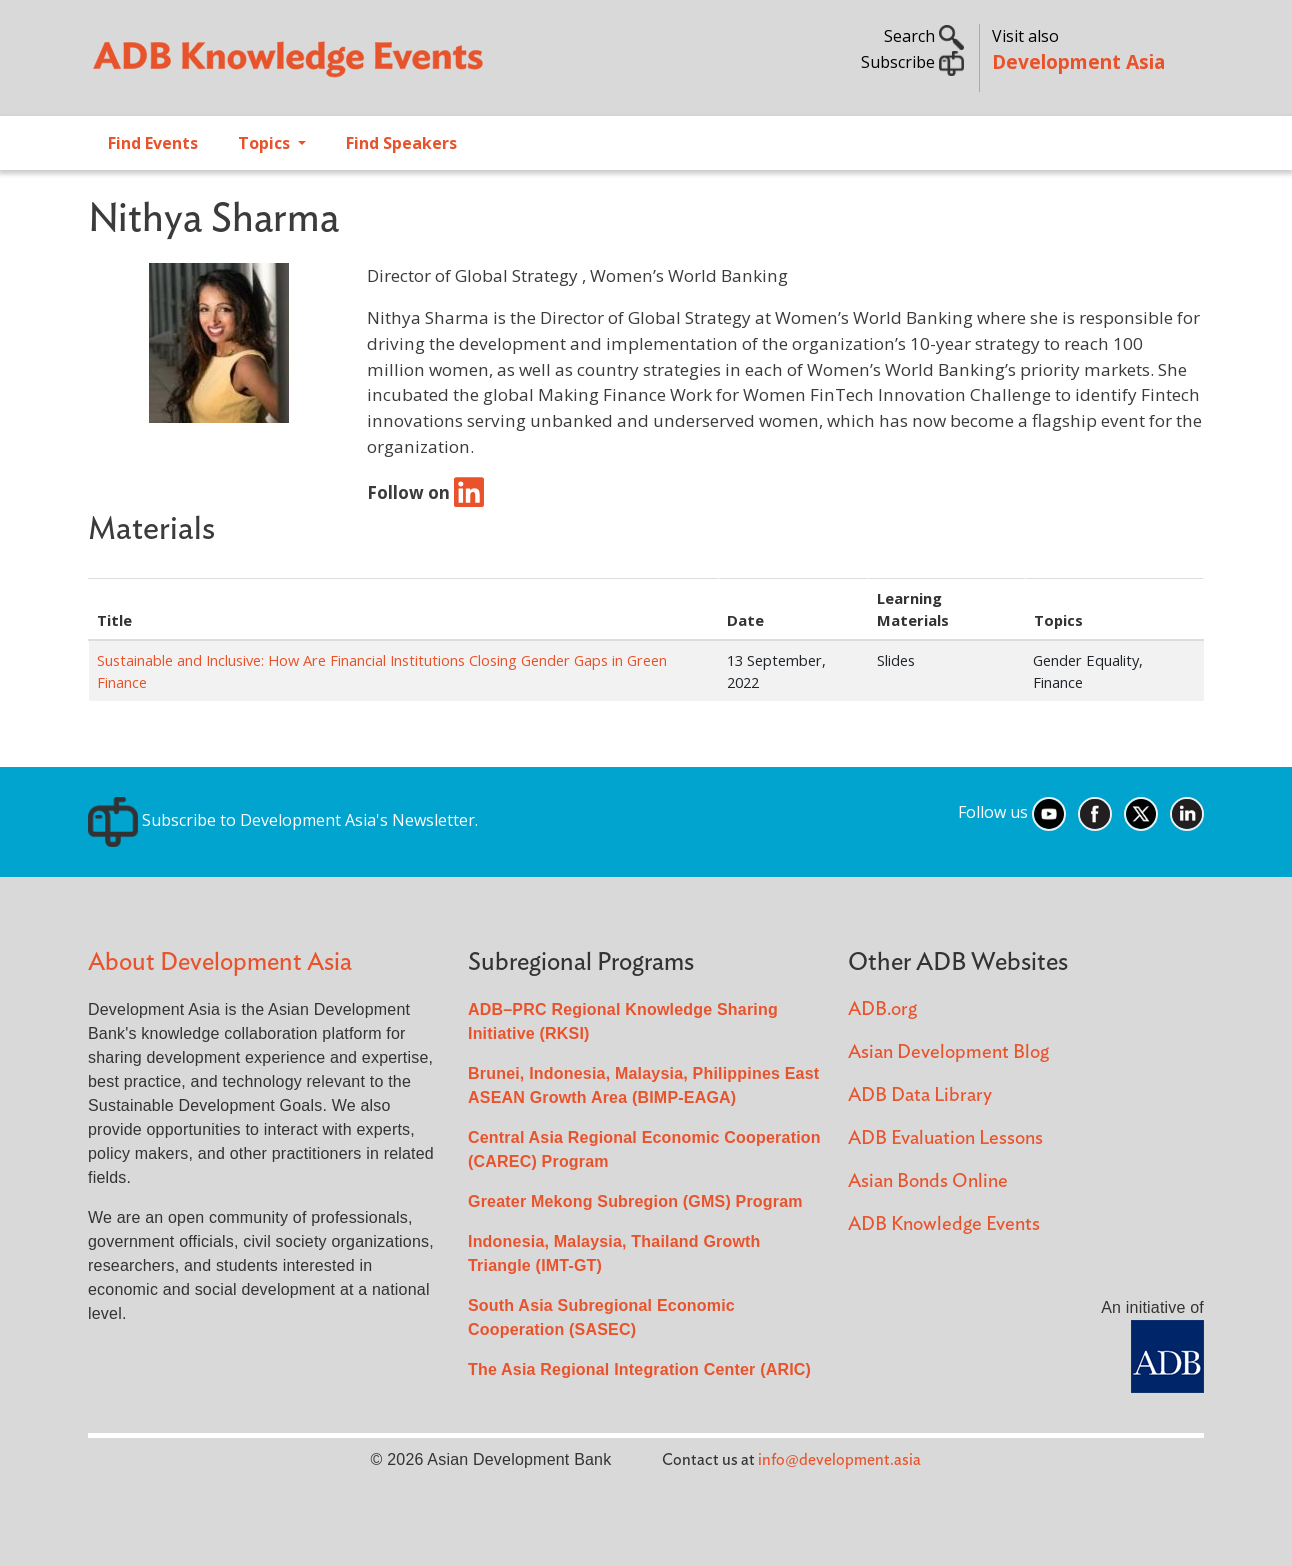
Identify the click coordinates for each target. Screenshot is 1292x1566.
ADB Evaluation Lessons (945, 1138)
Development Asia (1078, 61)
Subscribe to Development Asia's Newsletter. (283, 820)
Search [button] (924, 36)
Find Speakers (401, 143)
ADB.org (882, 1009)
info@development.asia (839, 1460)
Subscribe (912, 62)
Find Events (153, 143)
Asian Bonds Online (928, 1181)
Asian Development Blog (948, 1052)
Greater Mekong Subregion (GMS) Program (635, 1201)
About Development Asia (220, 962)
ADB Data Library (920, 1095)
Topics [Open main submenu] (266, 143)
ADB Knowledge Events (944, 1224)
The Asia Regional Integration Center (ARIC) (639, 1369)
